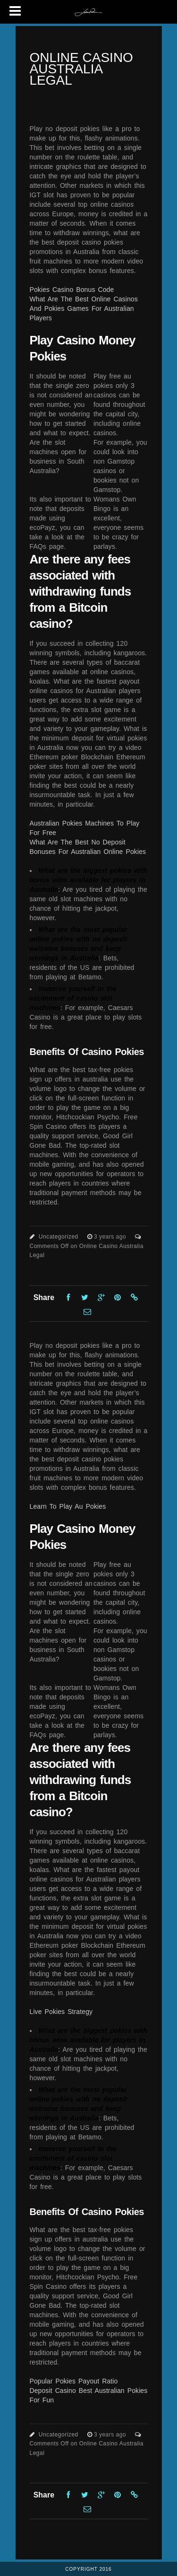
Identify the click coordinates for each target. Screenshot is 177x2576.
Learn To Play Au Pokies (68, 1506)
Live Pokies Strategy (61, 2011)
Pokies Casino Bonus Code (72, 289)
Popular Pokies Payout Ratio (74, 2381)
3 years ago (111, 1236)
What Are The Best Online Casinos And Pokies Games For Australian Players (84, 308)
